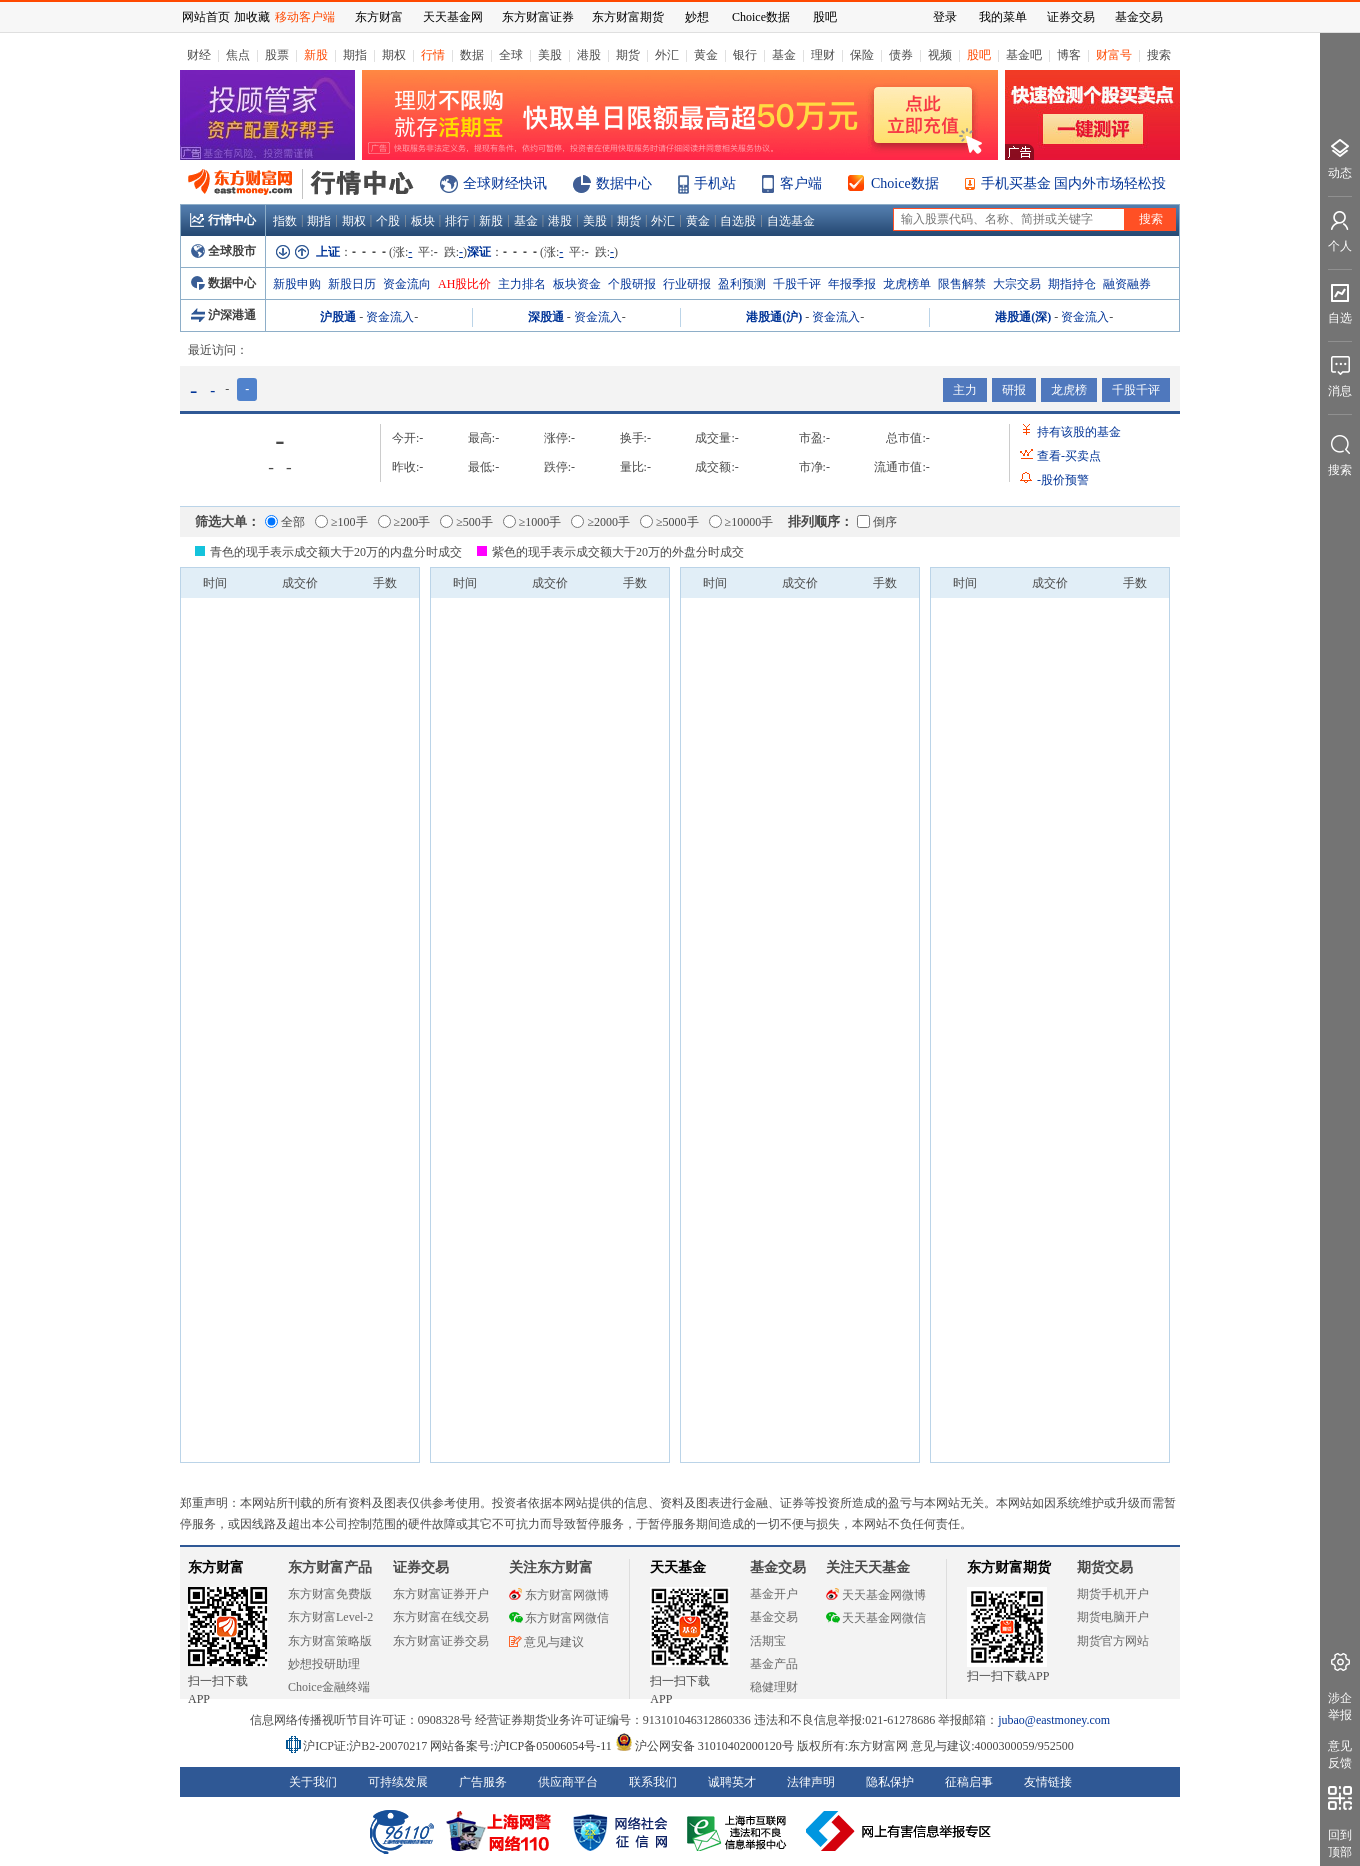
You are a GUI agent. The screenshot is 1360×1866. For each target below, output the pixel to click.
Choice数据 (905, 183)
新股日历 (352, 284)
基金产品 (774, 1664)
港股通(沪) (774, 317)
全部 (285, 522)
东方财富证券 (538, 17)
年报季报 (852, 284)
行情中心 (223, 220)
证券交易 (1071, 17)
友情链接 (1048, 1782)
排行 (457, 221)
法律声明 (811, 1782)
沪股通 (338, 317)
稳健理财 (774, 1687)
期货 (628, 55)
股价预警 (1063, 480)
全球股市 (223, 251)
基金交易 (774, 1617)
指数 (285, 221)
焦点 (238, 55)
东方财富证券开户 (441, 1594)
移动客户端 (305, 17)
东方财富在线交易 (441, 1617)
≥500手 (466, 522)
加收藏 (252, 17)
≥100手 (341, 522)
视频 (940, 55)
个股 (388, 221)
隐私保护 (890, 1782)
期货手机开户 (1113, 1594)
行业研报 (687, 284)
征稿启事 (969, 1782)
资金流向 (407, 284)
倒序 (877, 522)
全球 (511, 55)
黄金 (706, 55)
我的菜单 (1003, 17)
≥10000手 (741, 522)
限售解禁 (962, 284)
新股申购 (297, 284)
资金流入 (390, 317)
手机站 (715, 183)
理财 (823, 55)
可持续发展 (398, 1782)
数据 (472, 55)
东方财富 (216, 1567)
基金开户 (774, 1594)
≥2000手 (600, 522)
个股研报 (632, 284)
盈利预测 (742, 284)
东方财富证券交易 (441, 1641)
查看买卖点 (1069, 456)
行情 (433, 55)
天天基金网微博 (876, 1595)
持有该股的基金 (1079, 432)
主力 (965, 390)
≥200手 (404, 522)
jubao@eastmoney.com (1054, 1720)
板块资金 (577, 284)
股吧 (979, 55)
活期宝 (768, 1641)
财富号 (1114, 55)
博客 (1069, 55)
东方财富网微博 (559, 1595)
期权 (394, 55)
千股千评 (797, 284)
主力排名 (522, 284)
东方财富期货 (1009, 1567)
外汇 (667, 55)
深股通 (546, 317)
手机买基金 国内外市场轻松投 (1074, 183)
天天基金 (678, 1567)
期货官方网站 (1113, 1641)
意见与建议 (546, 1642)
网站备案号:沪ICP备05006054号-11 (522, 1746)
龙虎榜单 (907, 284)
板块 (423, 221)
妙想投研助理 (324, 1664)
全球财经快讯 (505, 183)
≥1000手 (532, 522)
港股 (589, 55)
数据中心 (624, 183)
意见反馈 (1340, 1754)
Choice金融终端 (329, 1687)
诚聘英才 (732, 1782)
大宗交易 (1017, 284)
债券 (901, 55)
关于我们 (313, 1782)
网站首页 (206, 17)
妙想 (697, 17)
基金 (784, 55)
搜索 (1159, 55)
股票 (277, 55)
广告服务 (483, 1782)
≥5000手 (669, 522)
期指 (355, 55)
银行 (745, 55)
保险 (862, 55)
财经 (199, 55)
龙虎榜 (1069, 390)
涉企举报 (1340, 1706)
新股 (316, 55)
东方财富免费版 (330, 1594)
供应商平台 (568, 1782)
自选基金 (791, 221)
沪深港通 (223, 315)
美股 (550, 55)
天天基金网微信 (876, 1618)
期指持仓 (1072, 284)
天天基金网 (453, 17)
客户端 (801, 183)
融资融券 (1127, 284)
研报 (1014, 390)
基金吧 (1024, 55)
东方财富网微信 (559, 1618)
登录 (945, 17)
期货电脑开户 (1113, 1617)
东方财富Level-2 (330, 1617)
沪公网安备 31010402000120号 (704, 1746)
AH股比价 (464, 284)
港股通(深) (1023, 317)
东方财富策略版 (330, 1641)
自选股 (738, 221)
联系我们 (653, 1782)
